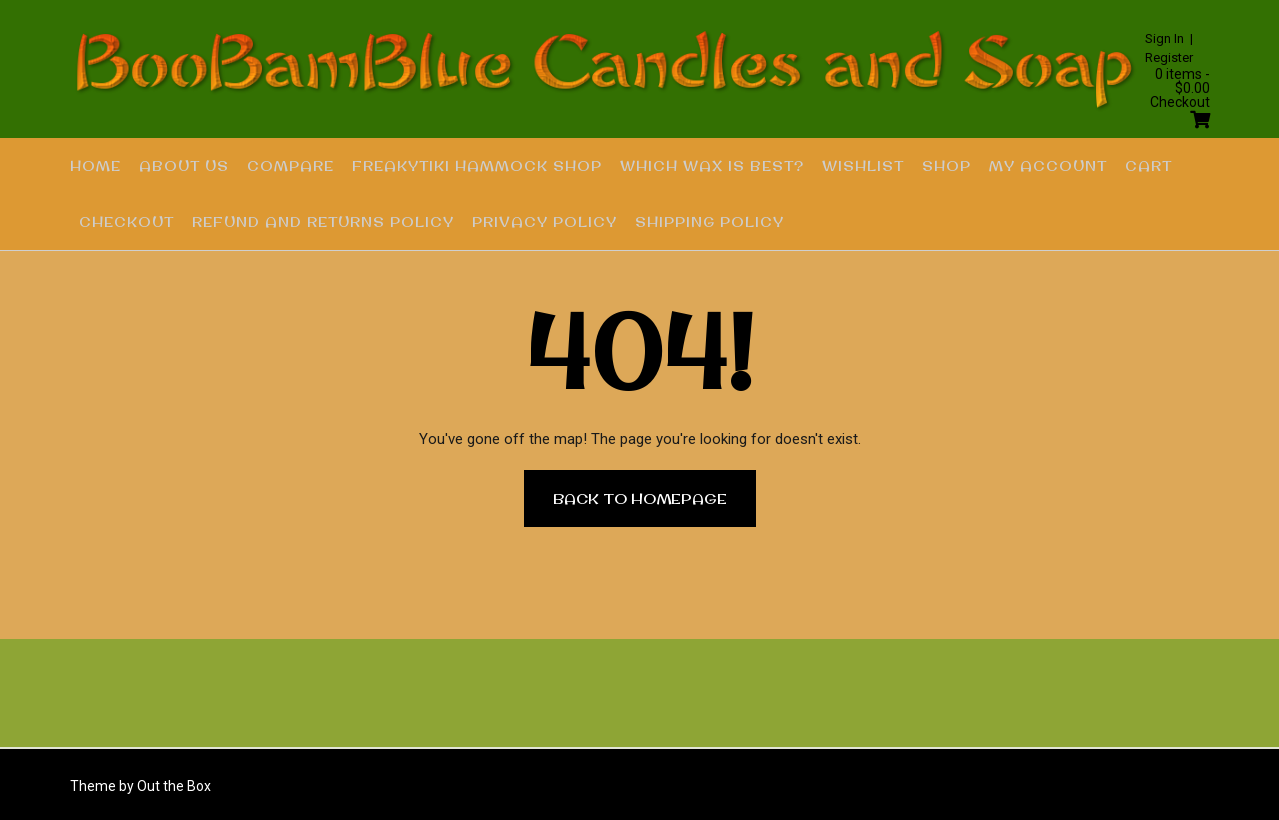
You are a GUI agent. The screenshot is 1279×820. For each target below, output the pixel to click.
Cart (1148, 166)
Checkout (126, 222)
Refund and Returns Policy (323, 222)
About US (184, 166)
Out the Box (174, 786)
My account (1048, 166)
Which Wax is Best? (712, 166)
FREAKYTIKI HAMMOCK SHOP (477, 166)
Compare (290, 166)
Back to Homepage (640, 497)
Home (95, 166)
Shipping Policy (709, 222)
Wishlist (863, 166)
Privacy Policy (544, 222)
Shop (946, 166)
